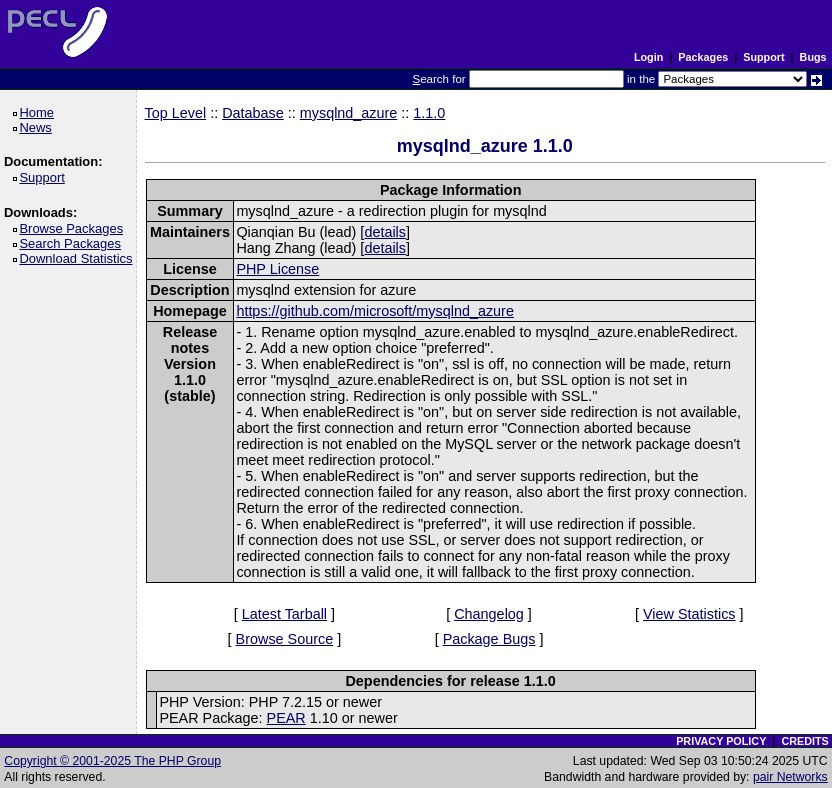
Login (648, 57)
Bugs (813, 57)
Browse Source (285, 639)
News (38, 127)
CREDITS (804, 741)
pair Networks (790, 777)
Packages (703, 57)
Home (39, 112)
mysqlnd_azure (349, 113)
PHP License (277, 269)
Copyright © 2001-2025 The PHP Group (112, 761)
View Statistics (689, 614)
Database (253, 113)
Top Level (176, 113)
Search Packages (73, 243)
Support (763, 57)
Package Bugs (489, 639)
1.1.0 (429, 113)
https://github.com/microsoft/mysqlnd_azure (375, 311)
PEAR (286, 718)
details (385, 232)
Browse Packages (74, 228)
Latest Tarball (284, 614)
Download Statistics (79, 258)
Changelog (489, 614)
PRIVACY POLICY (721, 741)
